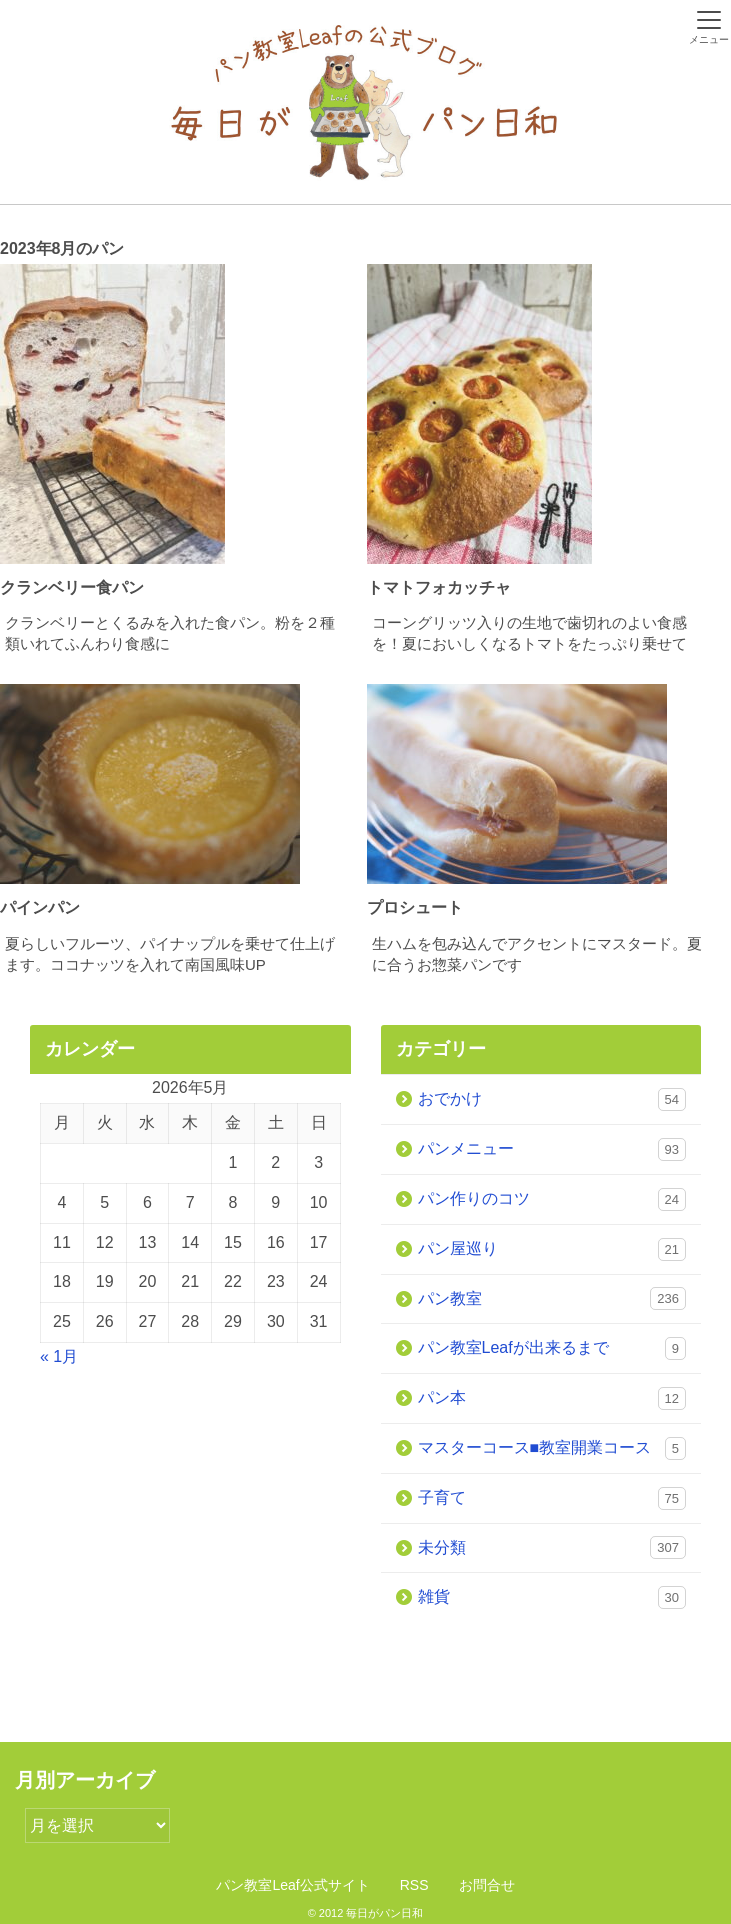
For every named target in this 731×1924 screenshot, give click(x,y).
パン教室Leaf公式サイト (292, 1885)
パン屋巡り (552, 1249)
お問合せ (487, 1885)
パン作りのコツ (552, 1199)
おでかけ (552, 1099)
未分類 (552, 1547)
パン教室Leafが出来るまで (552, 1348)
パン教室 (552, 1298)
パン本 (552, 1398)
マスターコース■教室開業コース (552, 1448)
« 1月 (59, 1356)
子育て (552, 1498)
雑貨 (552, 1597)
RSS (414, 1885)
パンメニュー (552, 1149)
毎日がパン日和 (384, 1913)
